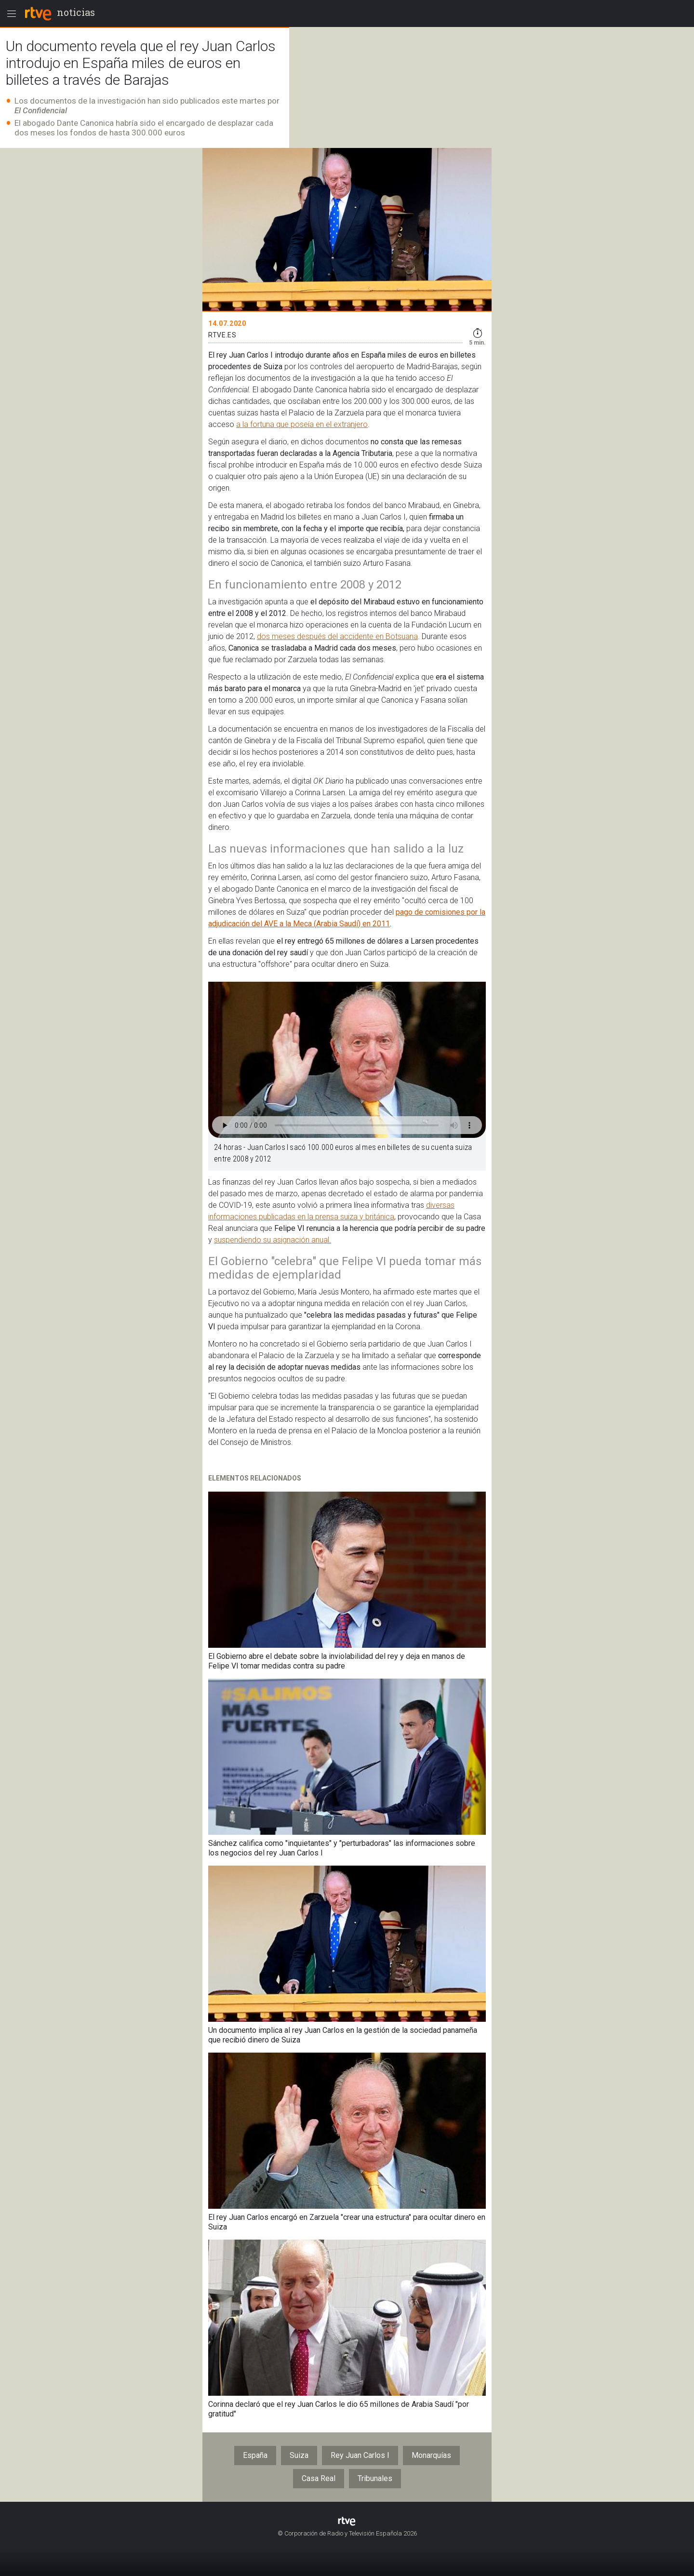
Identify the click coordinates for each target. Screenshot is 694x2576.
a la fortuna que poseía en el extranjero (302, 424)
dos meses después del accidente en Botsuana (337, 636)
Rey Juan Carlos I (360, 2455)
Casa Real (318, 2478)
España (255, 2455)
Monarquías (431, 2455)
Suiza (299, 2455)
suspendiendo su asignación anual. (272, 1239)
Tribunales (375, 2478)
